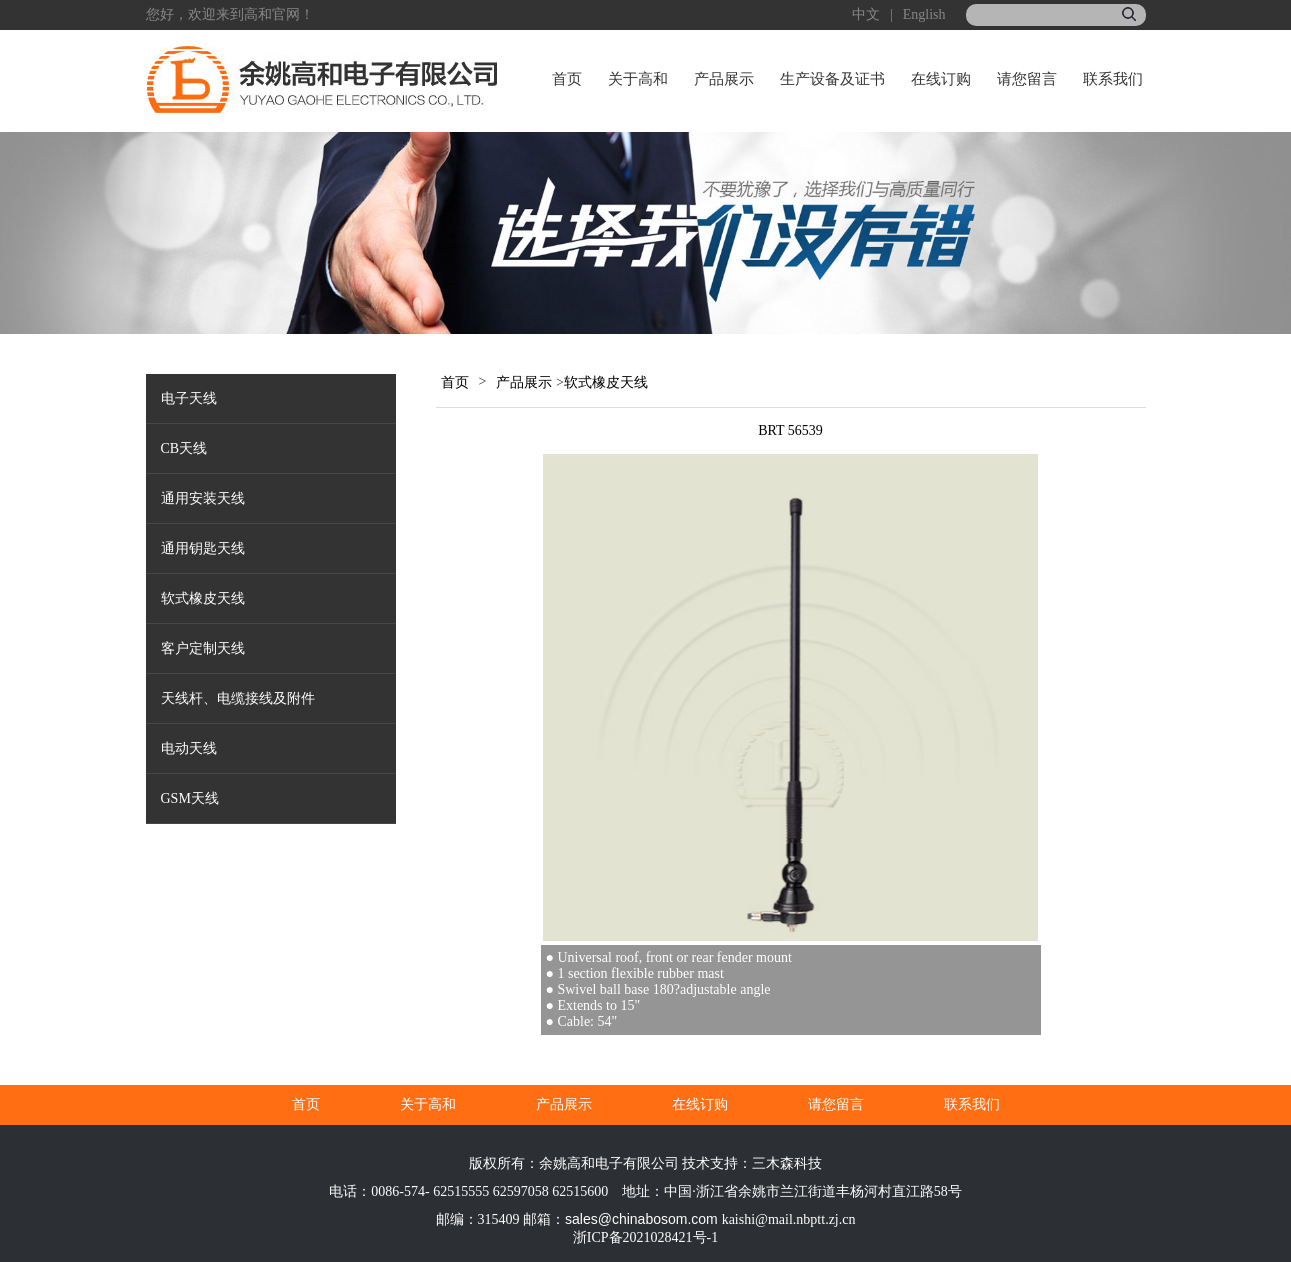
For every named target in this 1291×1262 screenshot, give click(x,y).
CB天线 (184, 448)
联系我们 (1113, 79)
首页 (567, 79)
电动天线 (189, 748)
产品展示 (724, 79)
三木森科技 (787, 1163)
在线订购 (941, 79)
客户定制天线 (203, 648)
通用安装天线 (203, 498)
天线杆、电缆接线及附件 (238, 698)
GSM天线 (190, 798)
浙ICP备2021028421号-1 (645, 1237)
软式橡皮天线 (203, 598)
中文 (866, 14)
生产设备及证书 (832, 79)
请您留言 (1027, 79)
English (924, 14)
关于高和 (638, 79)
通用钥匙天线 (203, 548)
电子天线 (189, 398)
